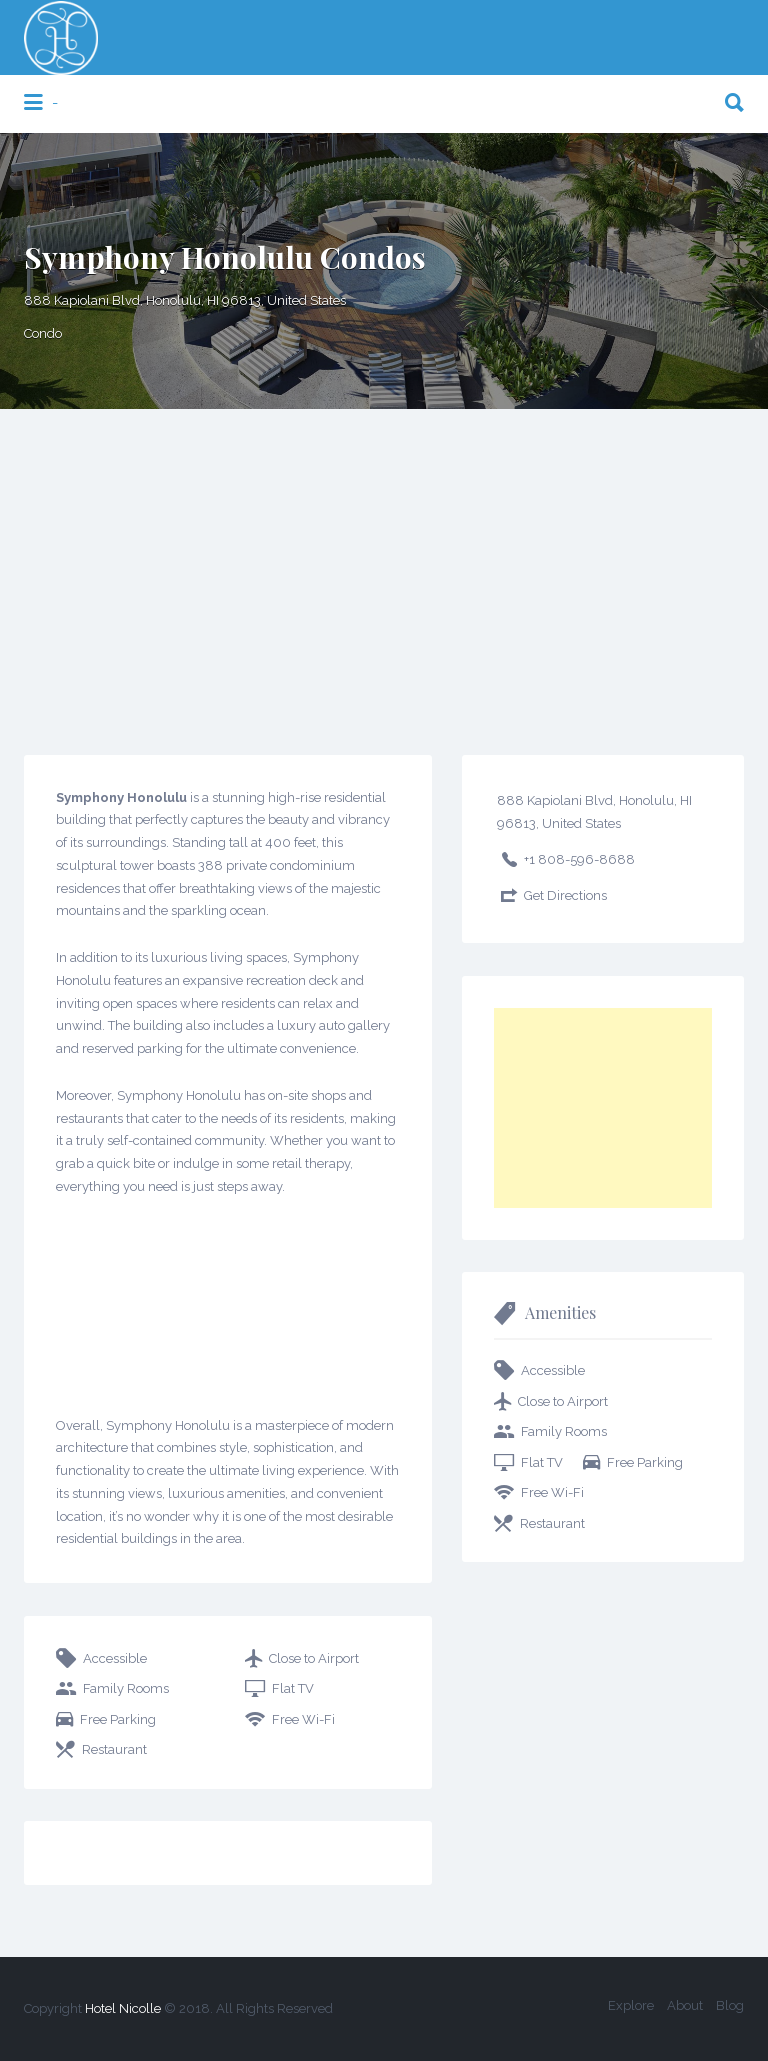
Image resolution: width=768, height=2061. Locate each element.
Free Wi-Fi (303, 1719)
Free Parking (118, 1719)
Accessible (115, 1658)
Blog (730, 2005)
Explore (631, 2005)
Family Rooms (126, 1688)
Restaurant (114, 1749)
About (685, 2005)
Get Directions (565, 895)
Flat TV (293, 1688)
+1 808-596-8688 (579, 859)
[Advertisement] (384, 559)
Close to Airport (314, 1658)
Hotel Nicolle (123, 2008)
